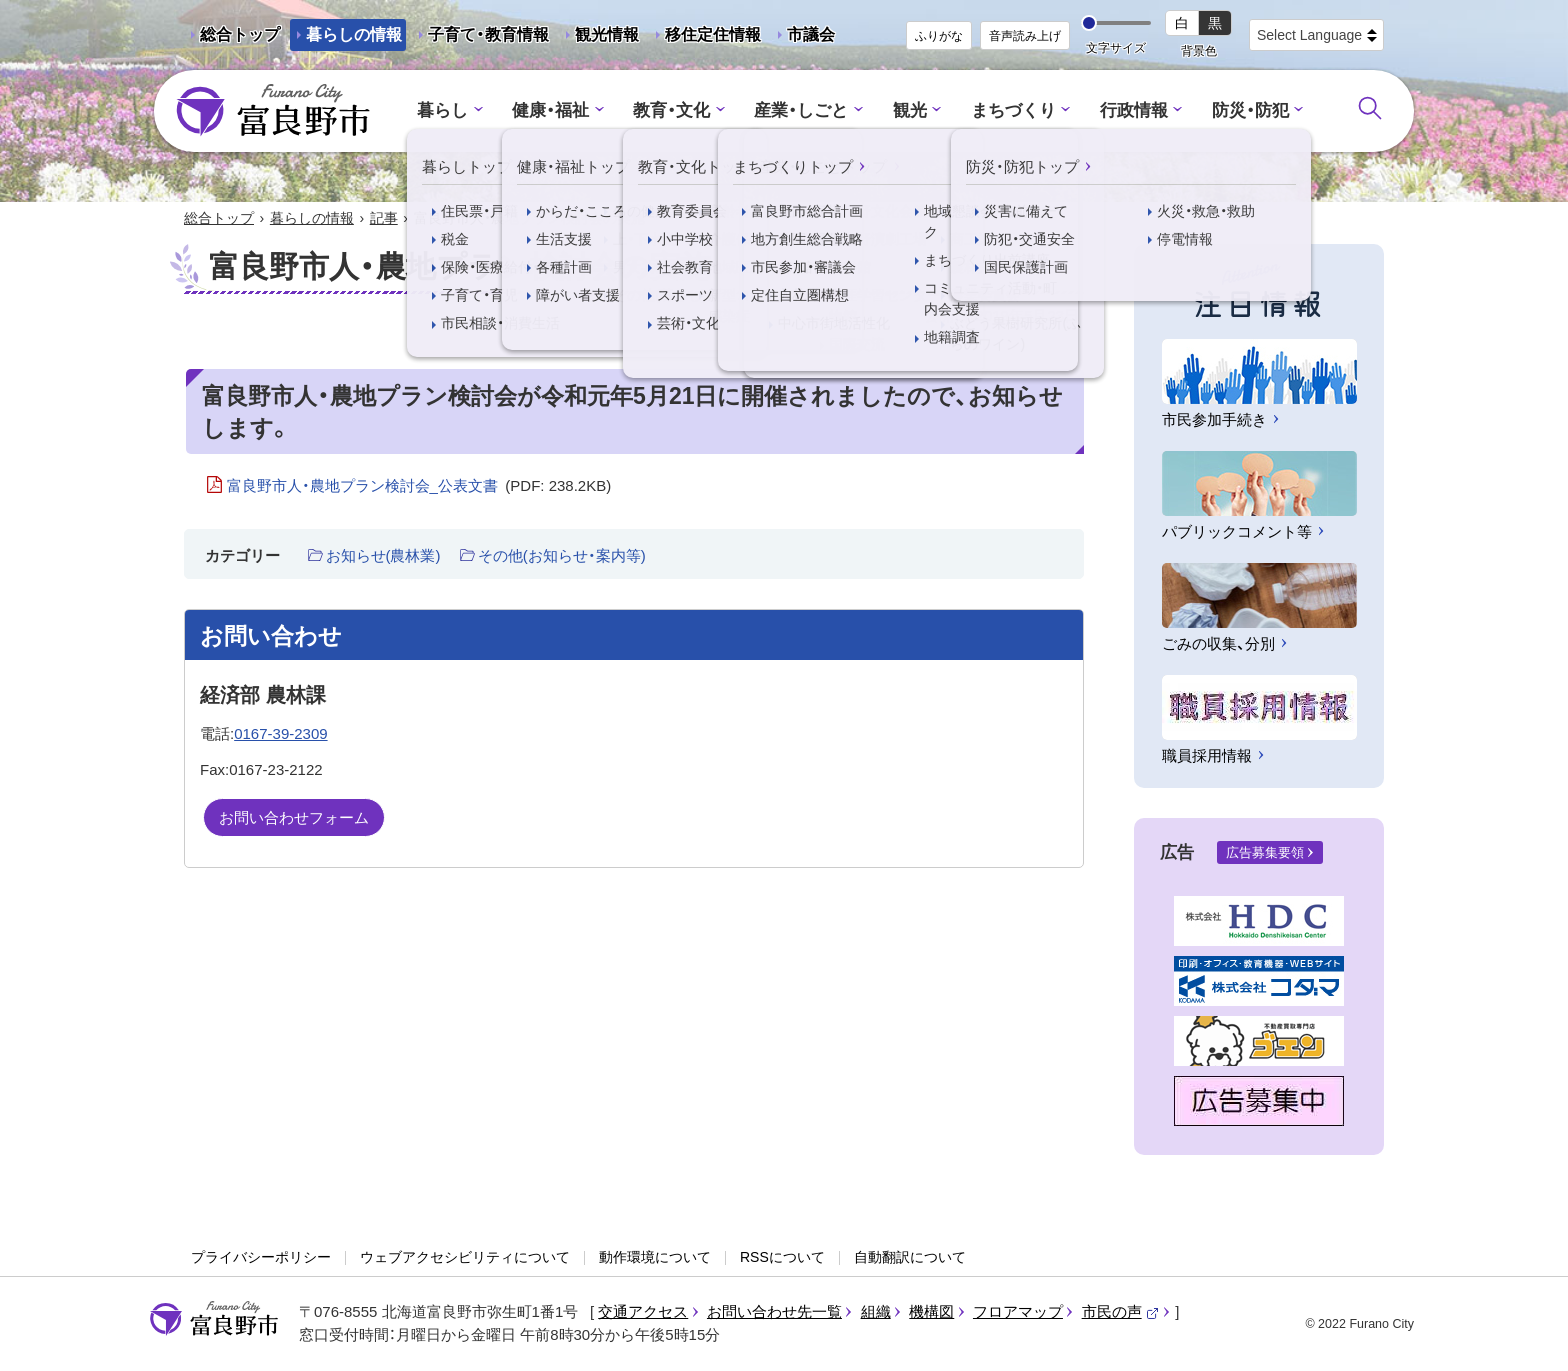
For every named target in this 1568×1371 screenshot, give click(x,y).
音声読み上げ (1025, 36)
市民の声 (1121, 1311)
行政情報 (1134, 110)
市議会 (811, 34)
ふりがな (939, 36)
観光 (910, 110)
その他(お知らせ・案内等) (562, 555)
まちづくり (1013, 110)
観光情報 (599, 38)
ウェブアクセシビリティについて (465, 1257)
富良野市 (214, 1319)
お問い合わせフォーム (294, 817)
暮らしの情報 (354, 34)
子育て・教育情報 (488, 34)
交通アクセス (643, 1311)
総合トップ (240, 34)
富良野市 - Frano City (273, 111)
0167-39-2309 (280, 733)
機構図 (931, 1311)
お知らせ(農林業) (383, 555)
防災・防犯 (1250, 110)
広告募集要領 (1265, 852)
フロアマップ (1018, 1311)
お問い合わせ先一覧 (774, 1311)
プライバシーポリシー (261, 1257)
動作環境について (655, 1257)
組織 (876, 1311)
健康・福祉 (550, 110)
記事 (384, 218)
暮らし (442, 110)
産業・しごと (801, 110)
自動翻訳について (910, 1257)
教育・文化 (671, 110)
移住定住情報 (705, 38)
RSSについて (782, 1257)
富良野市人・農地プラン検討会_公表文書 (419, 486)
